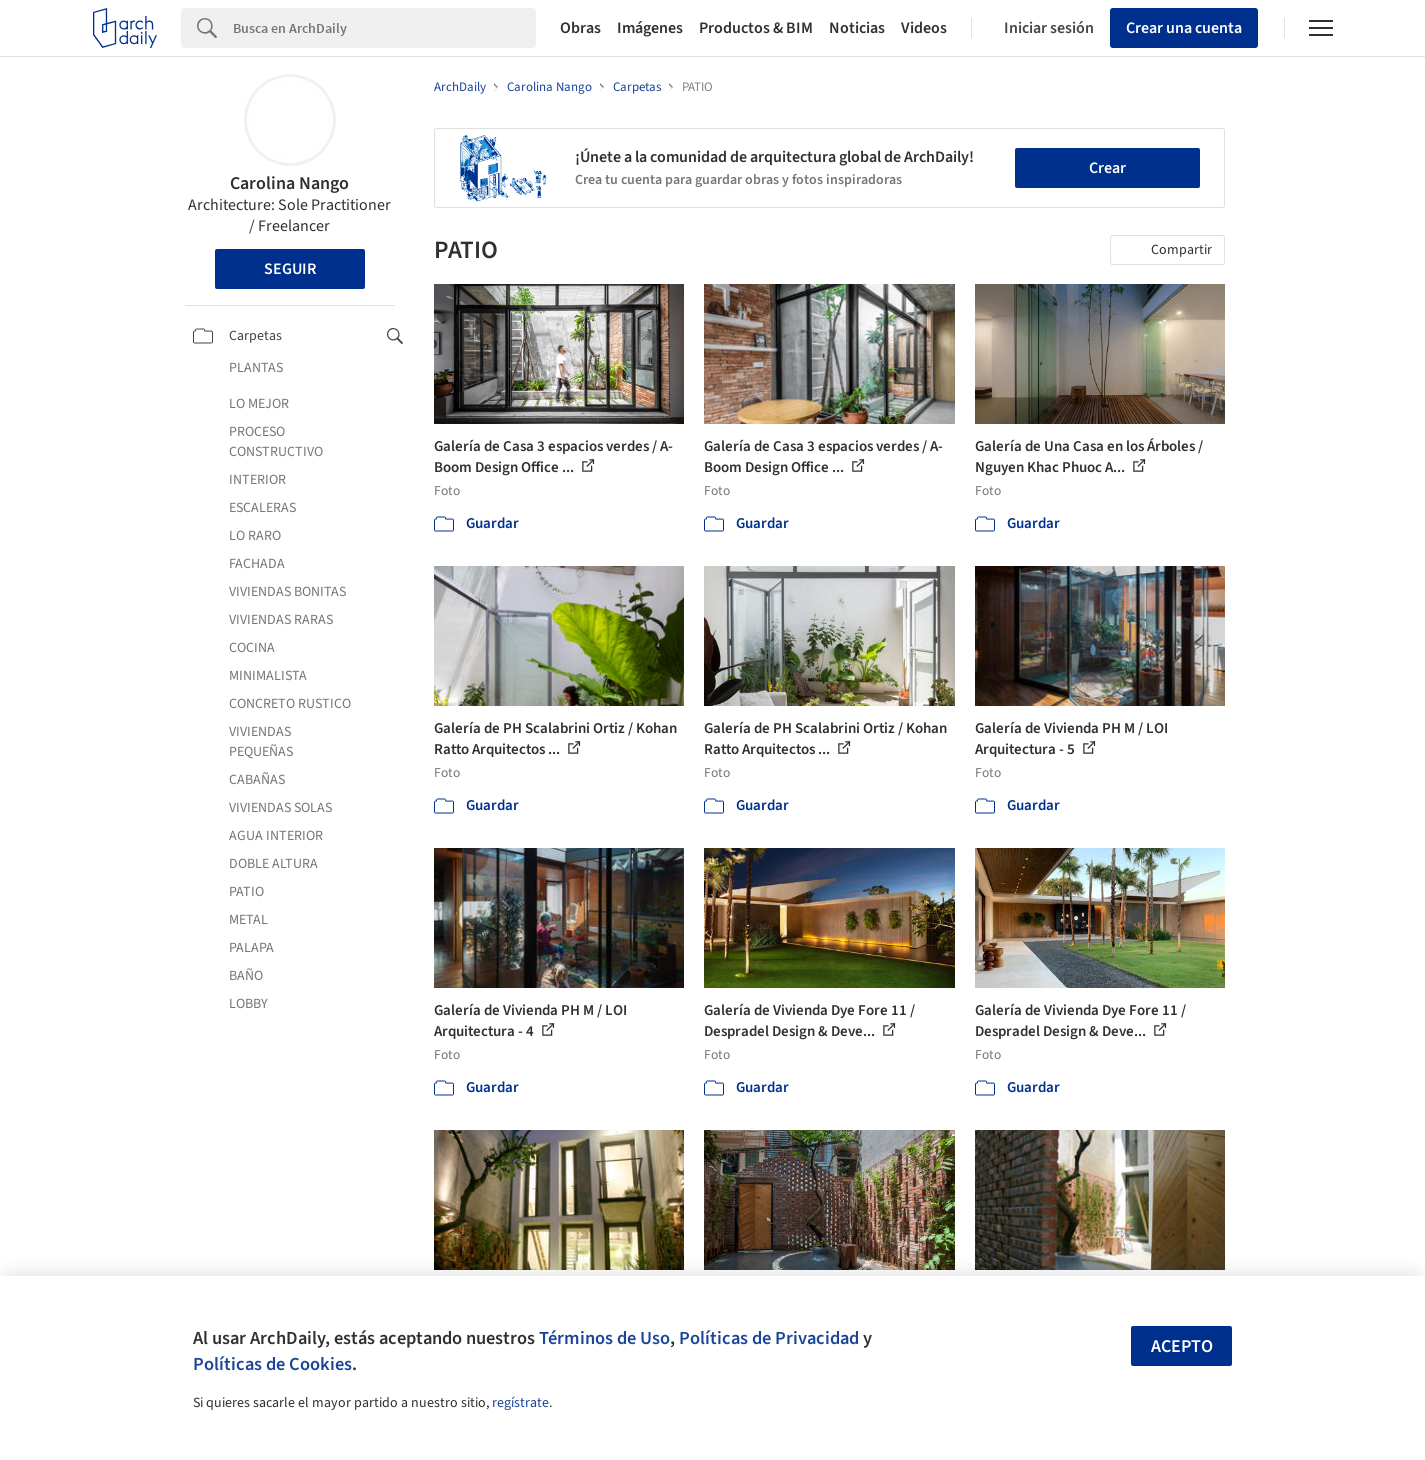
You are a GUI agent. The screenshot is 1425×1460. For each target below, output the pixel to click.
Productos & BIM (756, 28)
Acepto (1182, 1346)
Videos (924, 28)
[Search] (384, 28)
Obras (580, 28)
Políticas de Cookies (272, 1364)
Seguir (290, 269)
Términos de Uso (604, 1338)
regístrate (520, 1403)
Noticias (857, 28)
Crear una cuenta (1184, 28)
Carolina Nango (289, 183)
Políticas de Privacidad (769, 1338)
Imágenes (650, 28)
